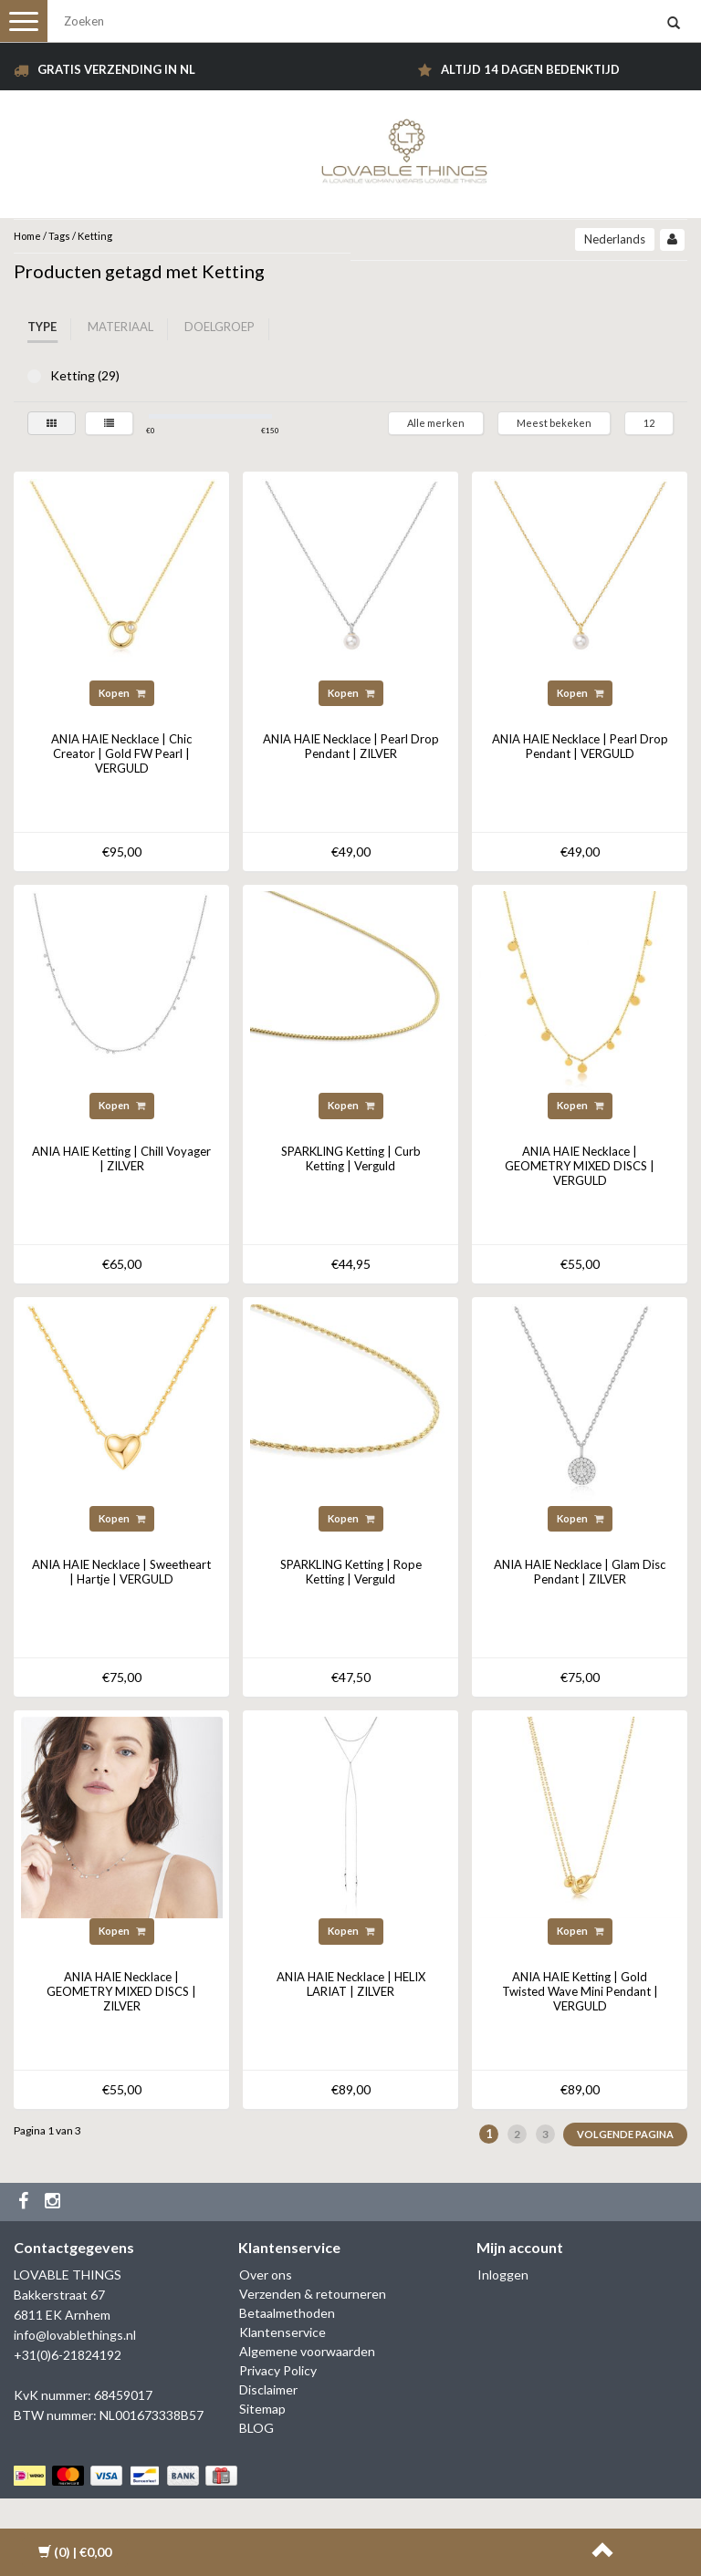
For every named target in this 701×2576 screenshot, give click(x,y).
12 (648, 423)
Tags (59, 236)
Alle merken (436, 423)
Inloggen (502, 2274)
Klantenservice (282, 2332)
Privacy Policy (278, 2370)
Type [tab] (42, 326)
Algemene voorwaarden (307, 2351)
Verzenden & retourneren (312, 2293)
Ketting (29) (34, 376)
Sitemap (262, 2408)
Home (27, 236)
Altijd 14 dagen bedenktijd (530, 69)
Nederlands (614, 239)
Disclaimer (268, 2389)
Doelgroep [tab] (219, 326)
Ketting (95, 236)
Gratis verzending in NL (116, 69)
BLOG (256, 2428)
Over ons (265, 2274)
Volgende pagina (625, 2134)
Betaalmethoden (287, 2313)
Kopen (122, 693)
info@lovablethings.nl (75, 2334)
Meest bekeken (554, 423)
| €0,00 (74, 2552)
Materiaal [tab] (120, 326)
